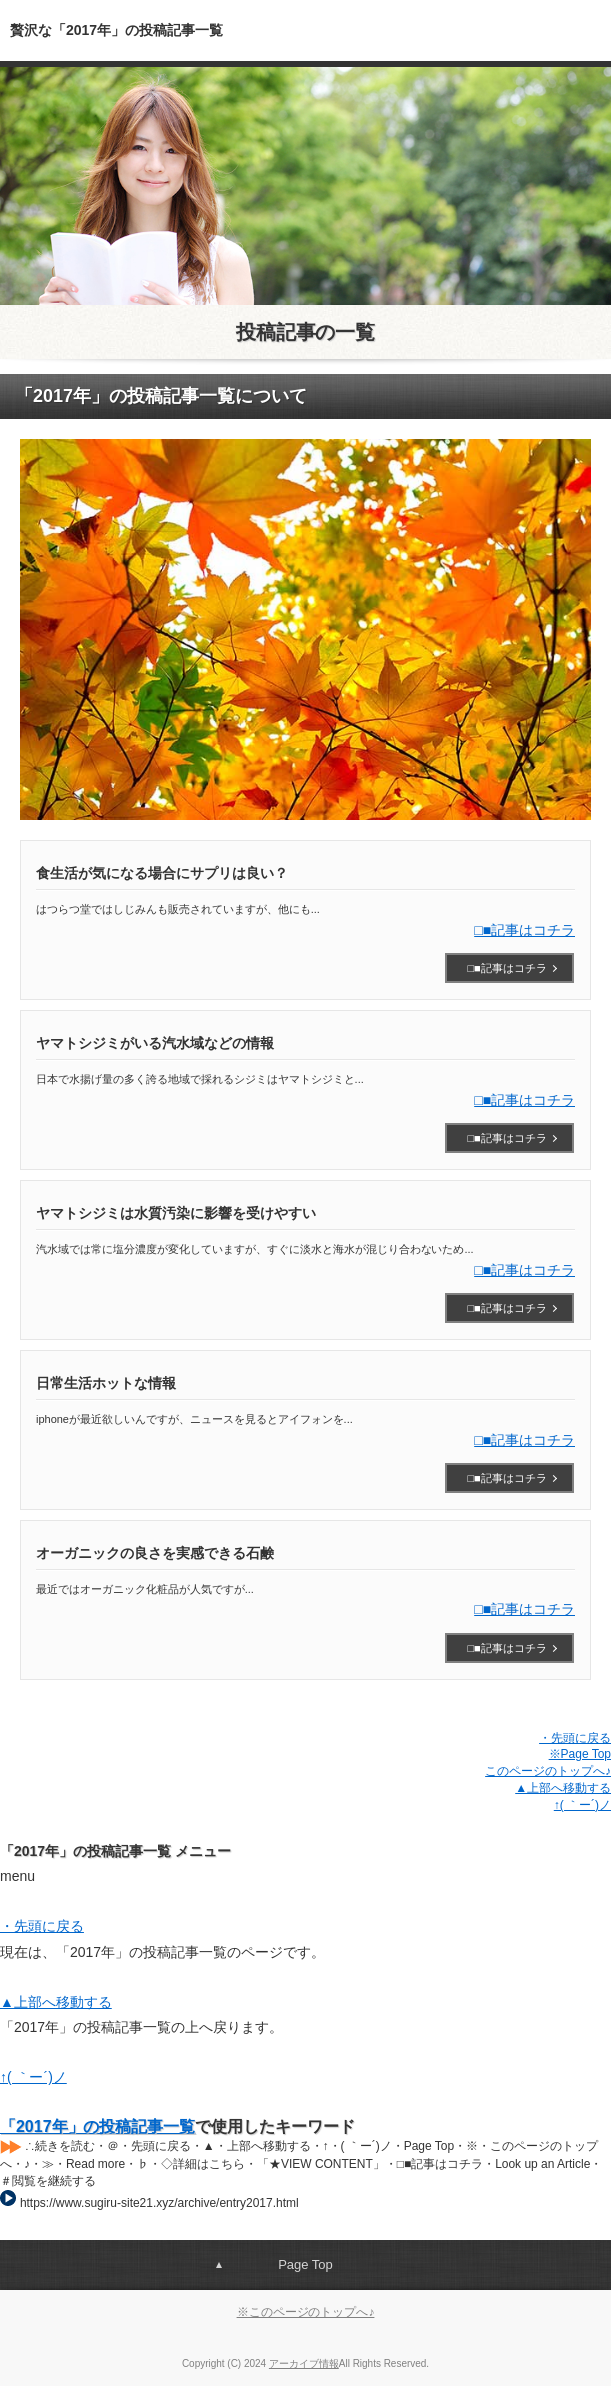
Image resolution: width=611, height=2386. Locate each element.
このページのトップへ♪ (548, 1771)
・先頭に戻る (575, 1738)
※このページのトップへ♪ (306, 2312)
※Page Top (580, 1754)
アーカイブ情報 (304, 2363)
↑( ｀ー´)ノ (582, 1805)
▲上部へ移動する (563, 1788)
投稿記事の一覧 (306, 332)
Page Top (305, 2264)
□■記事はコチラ (524, 930)
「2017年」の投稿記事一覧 (97, 2126)
